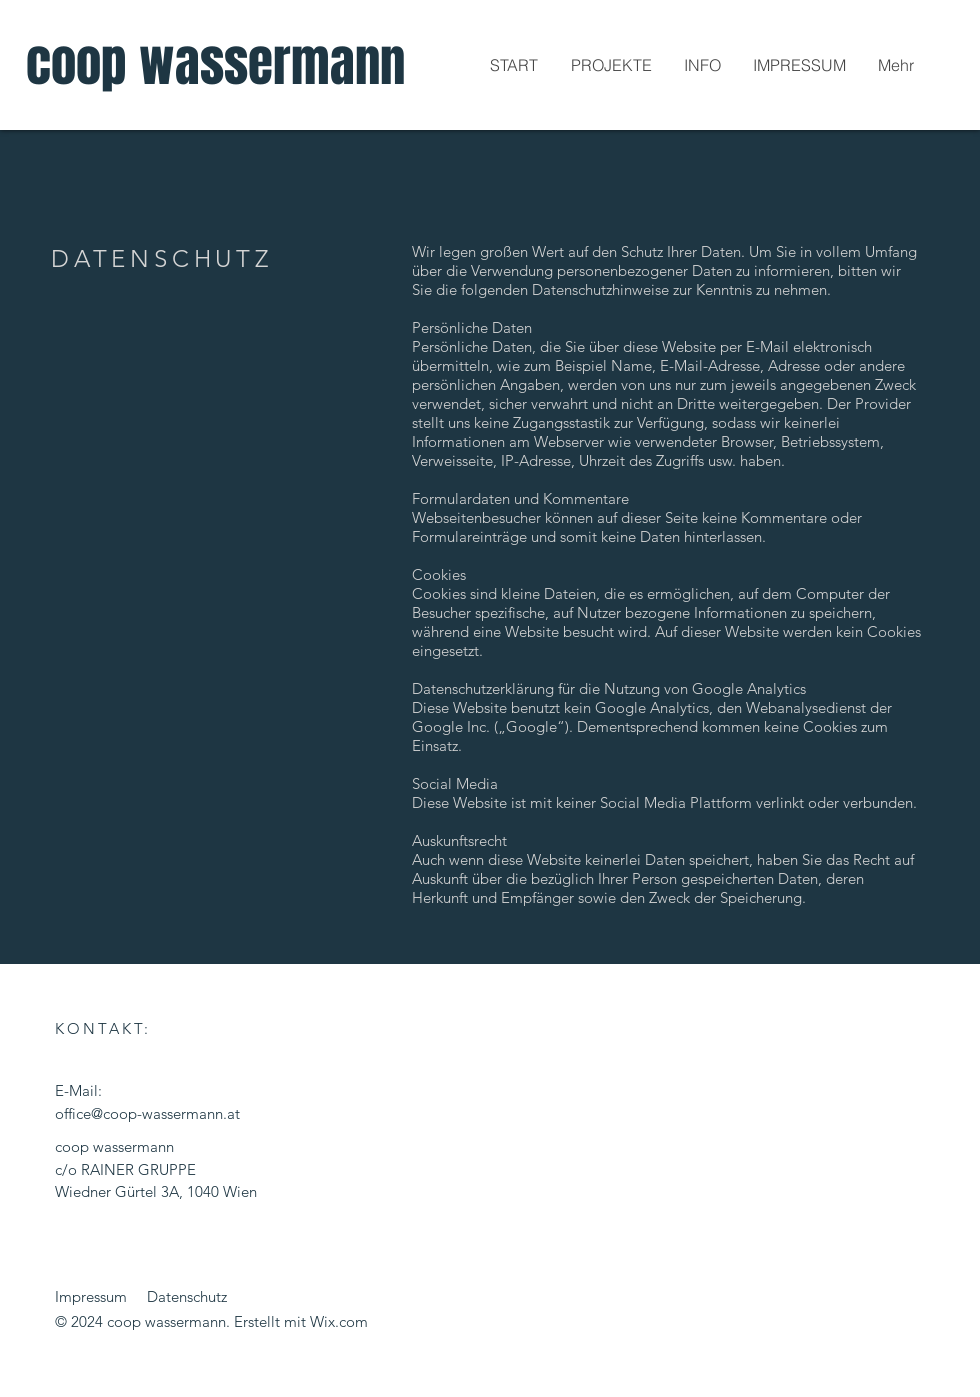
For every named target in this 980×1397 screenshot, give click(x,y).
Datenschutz (187, 1296)
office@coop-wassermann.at (147, 1113)
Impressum (91, 1296)
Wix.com (339, 1321)
